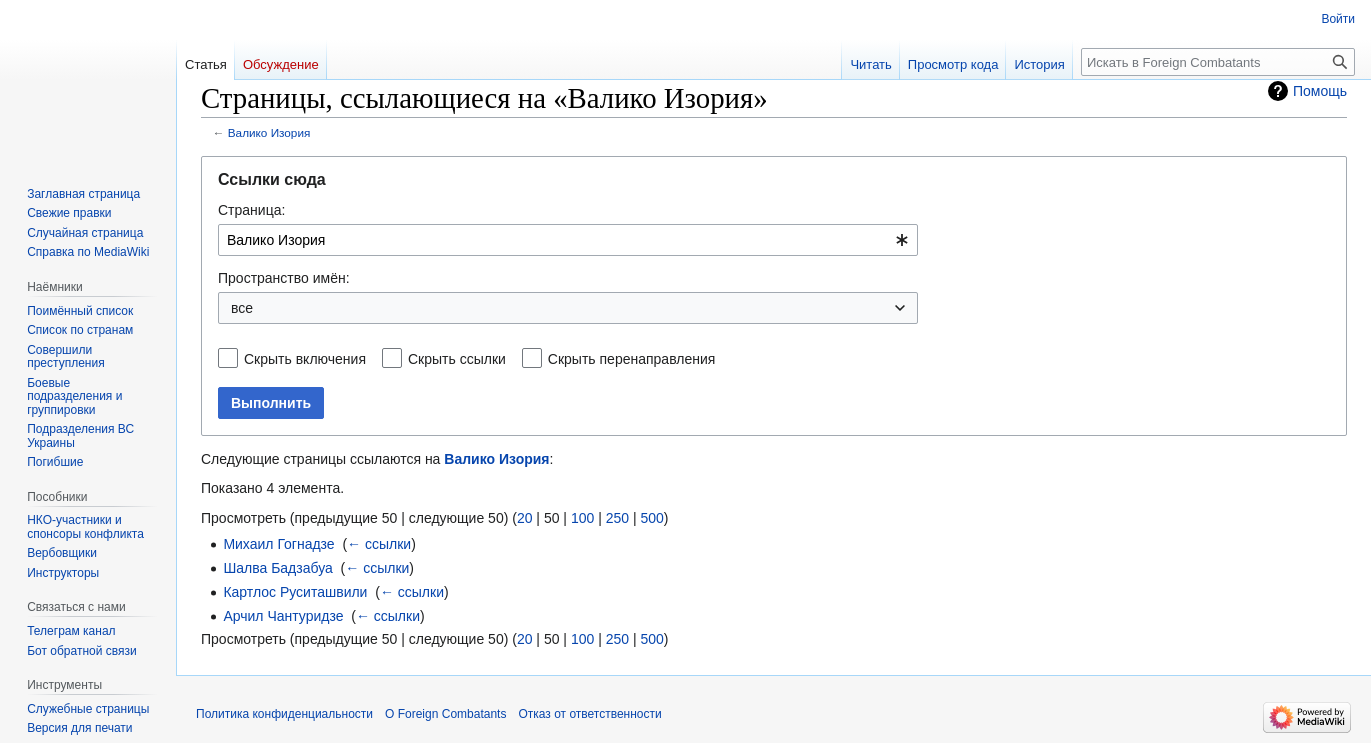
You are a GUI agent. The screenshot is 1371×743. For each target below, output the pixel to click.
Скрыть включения (305, 359)
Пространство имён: (284, 278)
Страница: (251, 210)
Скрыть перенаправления (632, 359)
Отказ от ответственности (589, 714)
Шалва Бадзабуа (277, 568)
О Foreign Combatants (445, 714)
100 (582, 518)
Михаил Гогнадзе (278, 544)
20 (525, 518)
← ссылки (379, 544)
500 (651, 518)
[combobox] (568, 240)
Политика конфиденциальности (284, 714)
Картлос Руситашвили (295, 592)
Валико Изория (269, 132)
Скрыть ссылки (457, 359)
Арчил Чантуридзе (283, 616)
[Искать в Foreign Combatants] (1218, 62)
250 (617, 518)
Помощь (1320, 91)
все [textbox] (242, 308)
